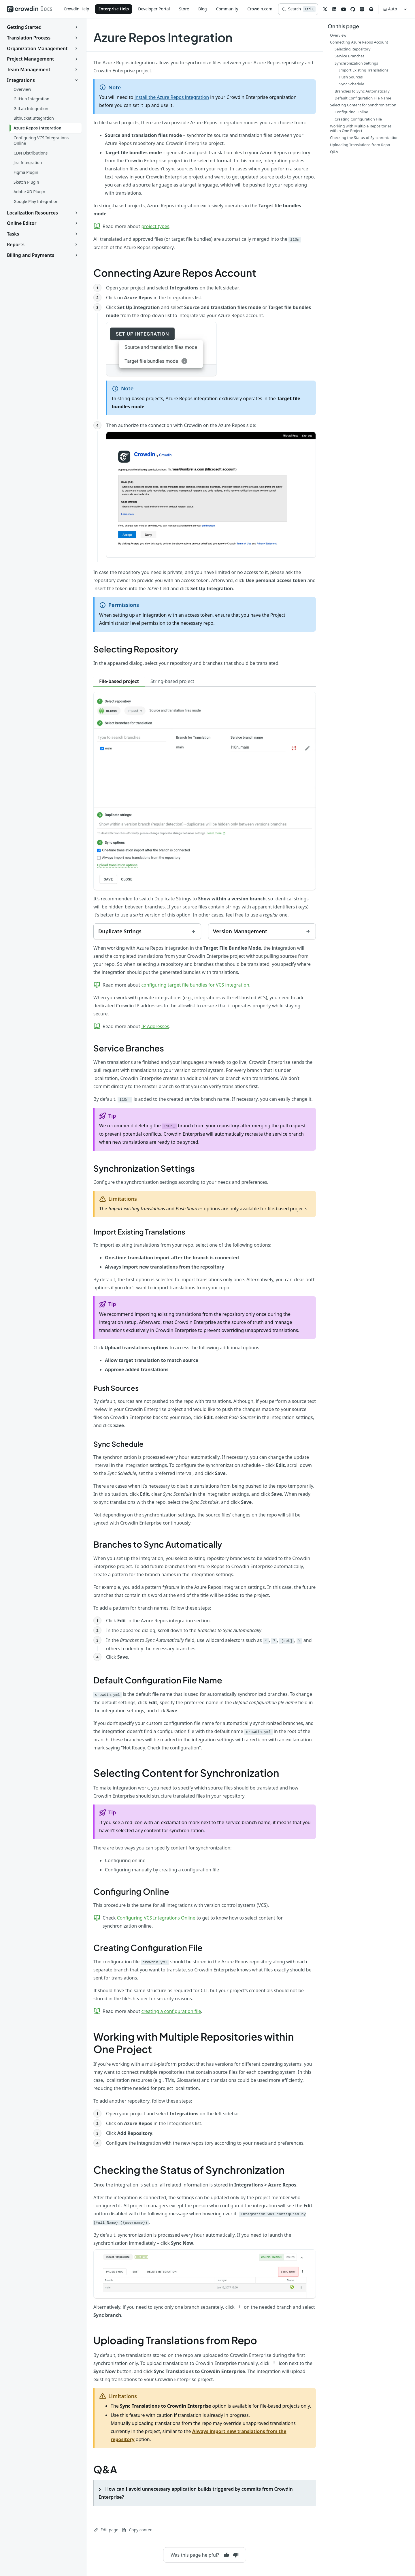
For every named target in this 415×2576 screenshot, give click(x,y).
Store (184, 9)
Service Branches (128, 1048)
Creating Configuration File (148, 1947)
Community (227, 9)
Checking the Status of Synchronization (189, 2169)
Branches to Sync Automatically (157, 1544)
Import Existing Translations (139, 1231)
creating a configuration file (171, 2011)
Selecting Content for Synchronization (186, 1772)
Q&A (105, 2469)
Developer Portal (154, 9)
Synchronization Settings (144, 1168)
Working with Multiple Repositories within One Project (193, 2042)
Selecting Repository (135, 649)
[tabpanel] (204, 805)
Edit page (105, 2529)
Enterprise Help (113, 9)
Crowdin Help (76, 9)
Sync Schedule (118, 1444)
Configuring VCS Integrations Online (156, 1918)
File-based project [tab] (119, 681)
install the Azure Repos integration (172, 97)
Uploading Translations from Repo (175, 2340)
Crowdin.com (259, 9)
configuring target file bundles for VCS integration (195, 985)
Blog (202, 9)
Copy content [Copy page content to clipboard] (138, 2529)
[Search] (298, 9)
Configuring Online (131, 1891)
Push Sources (116, 1388)
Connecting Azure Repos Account (174, 272)
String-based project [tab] (172, 681)
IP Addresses (155, 1026)
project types (155, 226)
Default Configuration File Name (157, 1680)
